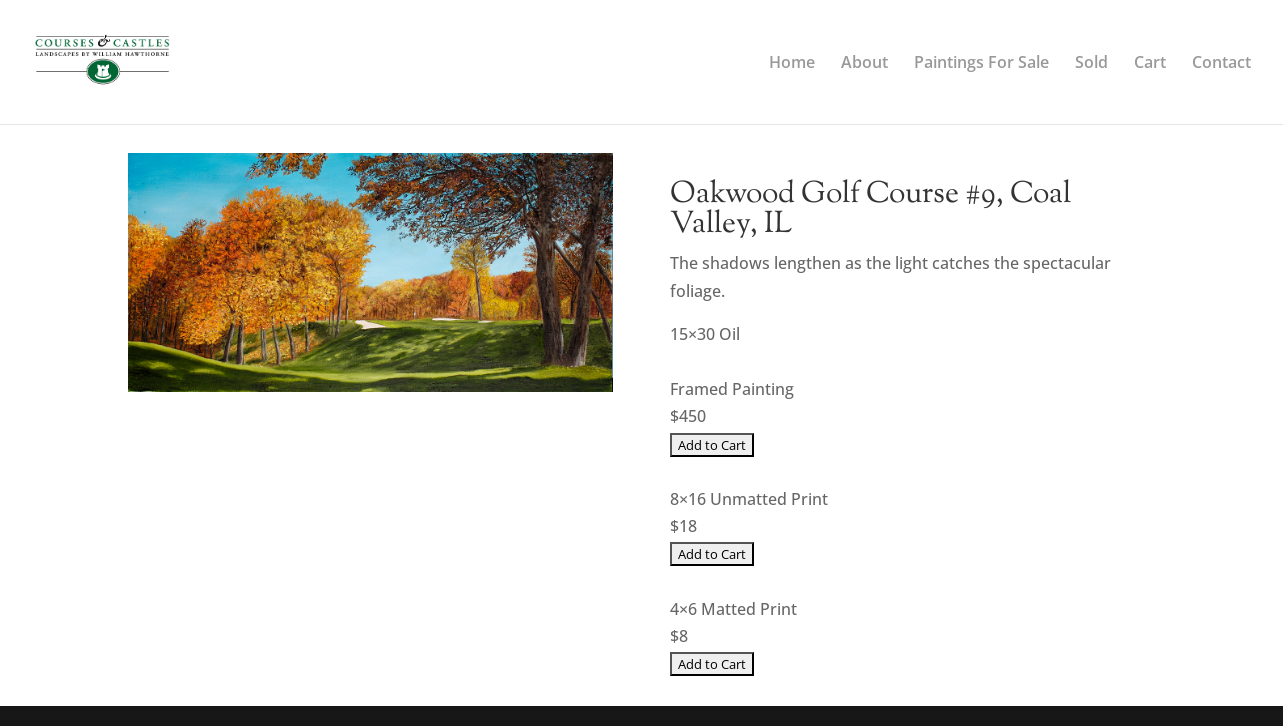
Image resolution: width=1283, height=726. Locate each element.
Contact (1221, 64)
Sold (1091, 64)
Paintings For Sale (981, 64)
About (864, 64)
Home (792, 64)
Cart (1150, 64)
